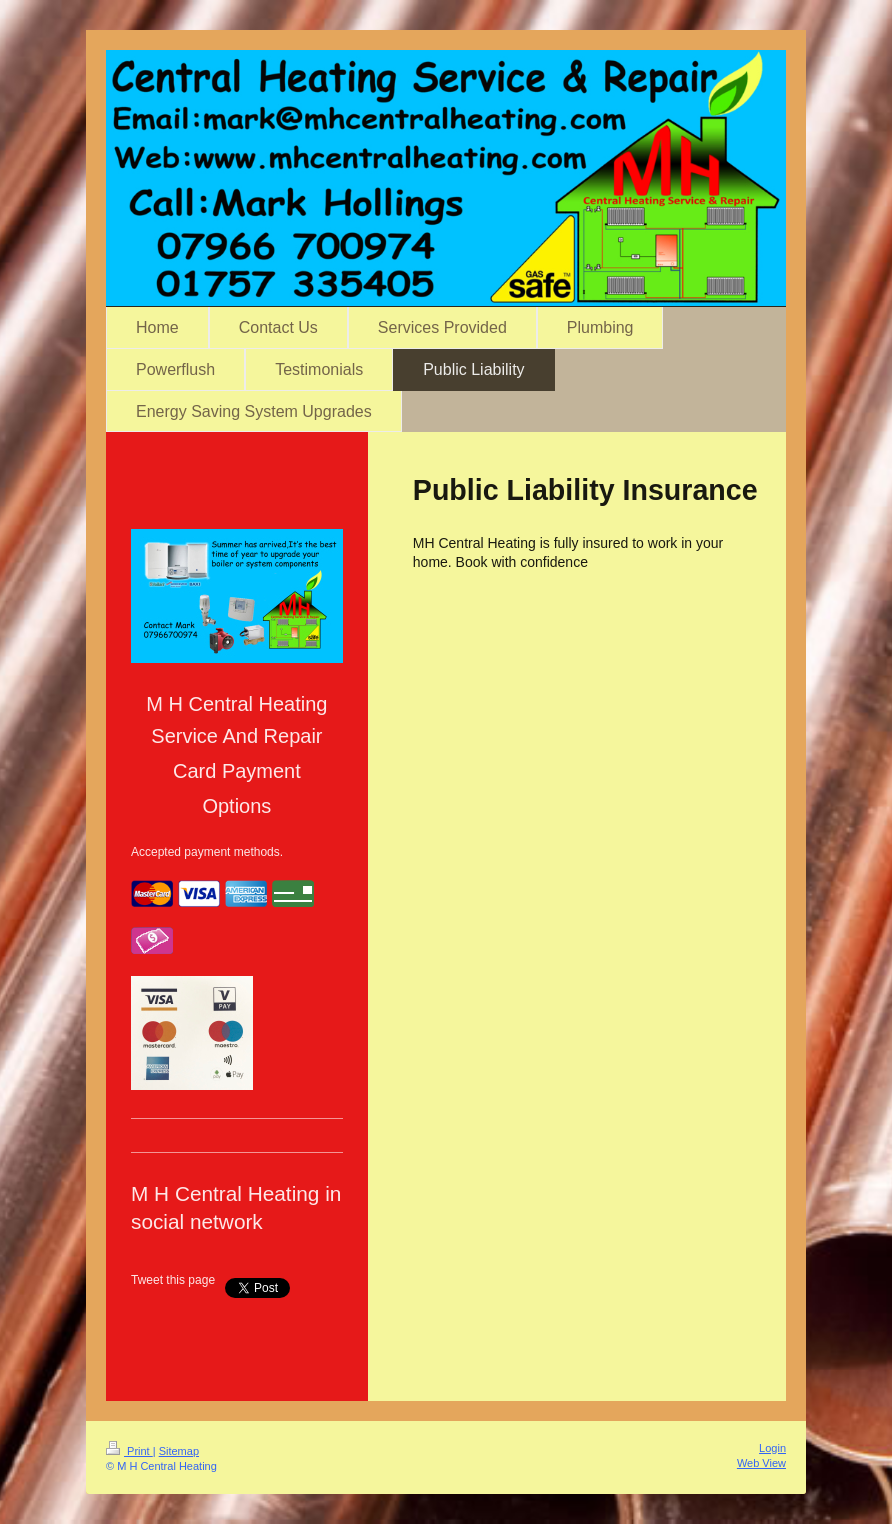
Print (129, 1451)
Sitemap (179, 1451)
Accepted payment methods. (207, 852)
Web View (761, 1463)
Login (772, 1448)
